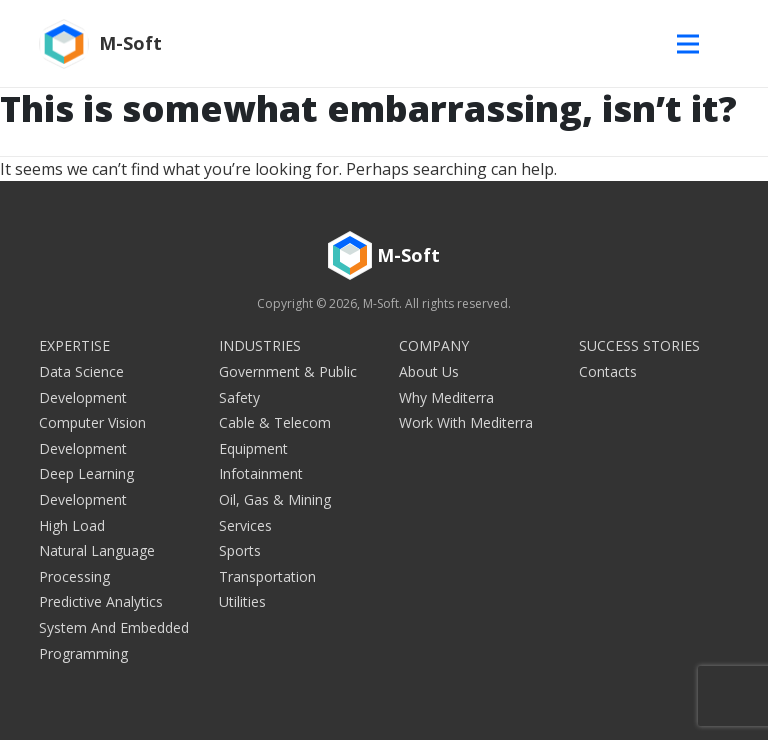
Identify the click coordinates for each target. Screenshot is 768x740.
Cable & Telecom (275, 422)
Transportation (267, 576)
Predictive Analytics (101, 601)
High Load (72, 525)
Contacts (608, 371)
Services (245, 525)
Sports (240, 550)
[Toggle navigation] (693, 43)
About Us (429, 371)
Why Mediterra (446, 397)
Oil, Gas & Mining (275, 499)
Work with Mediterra (466, 422)
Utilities (242, 601)
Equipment (253, 448)
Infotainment (261, 473)
